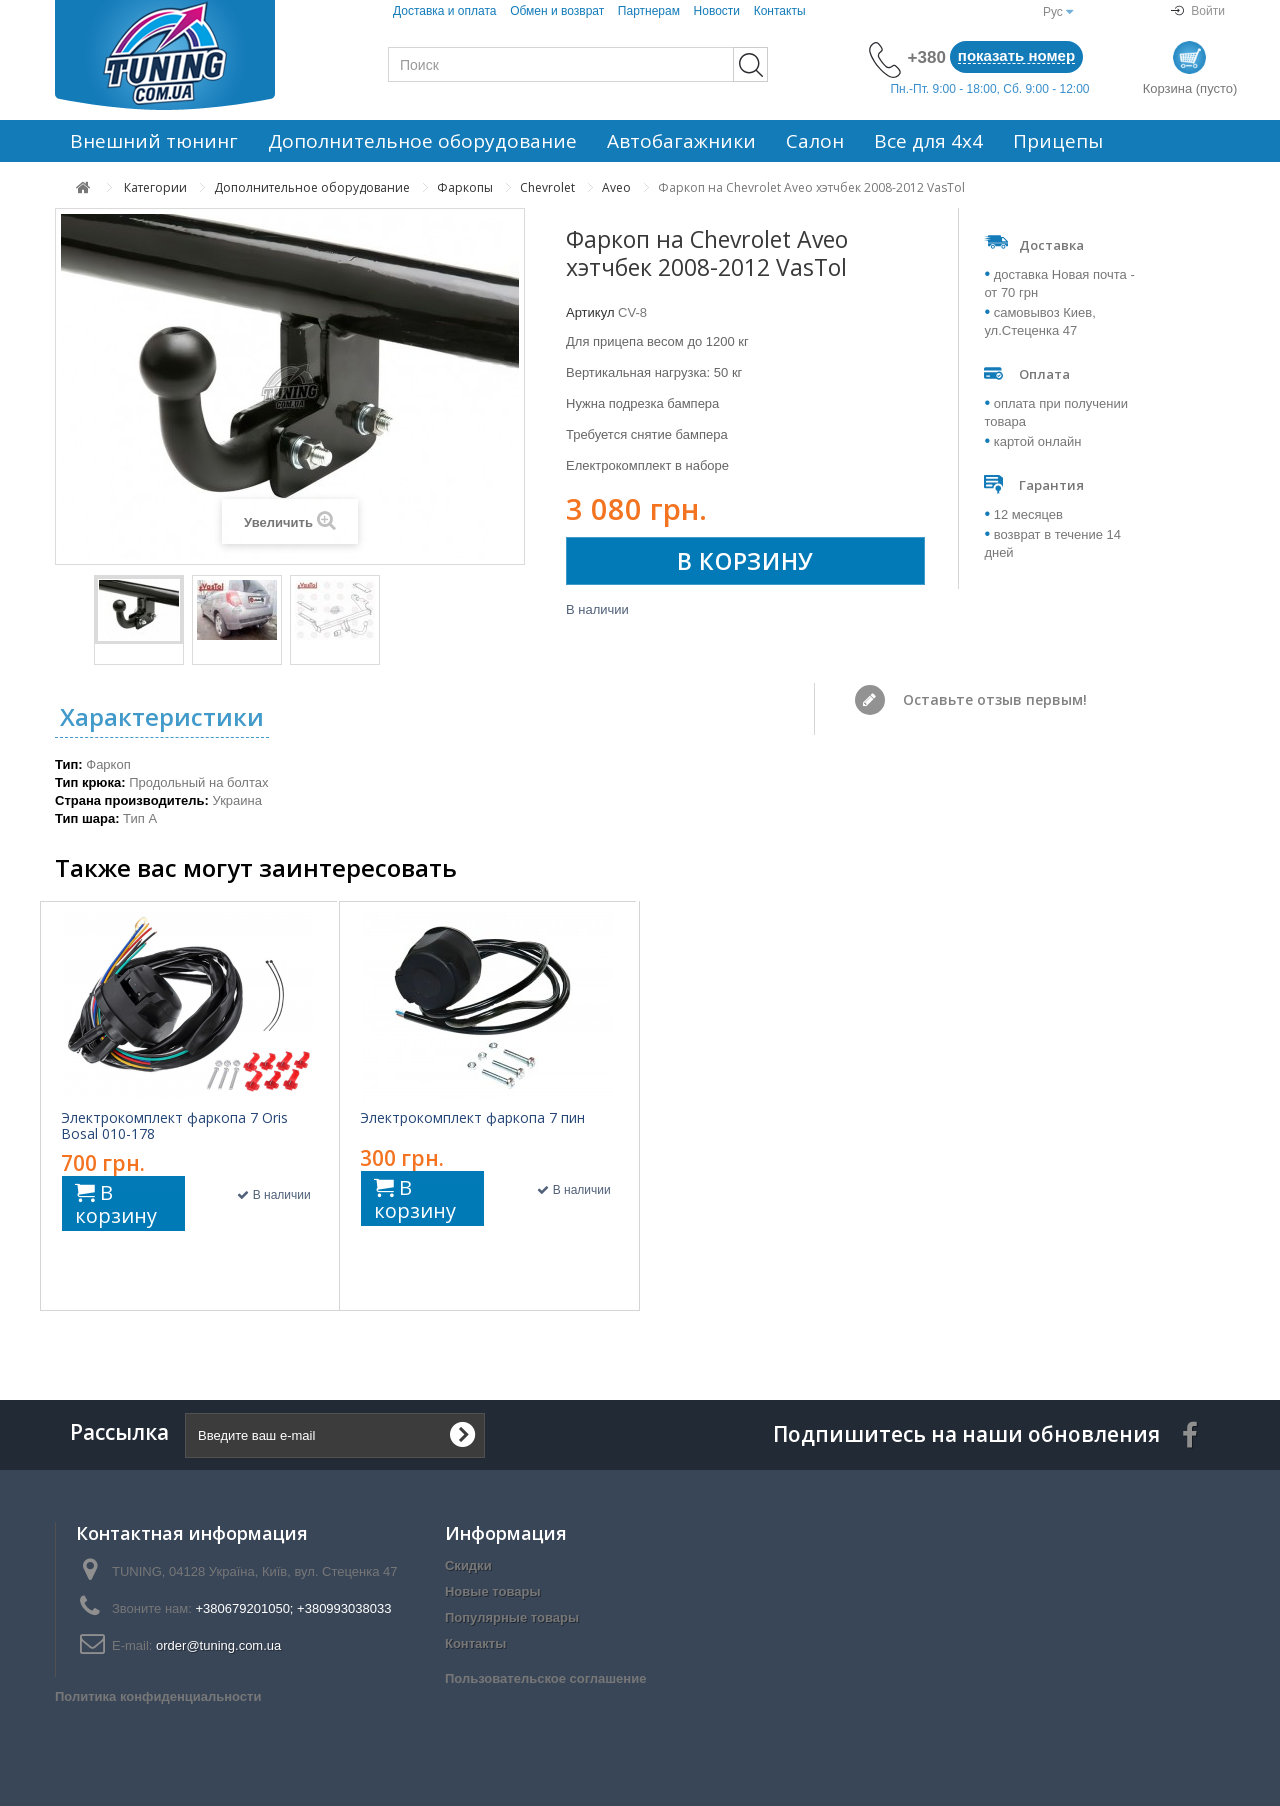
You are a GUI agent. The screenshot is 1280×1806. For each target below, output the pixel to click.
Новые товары (493, 1591)
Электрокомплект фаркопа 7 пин (472, 1118)
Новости (717, 11)
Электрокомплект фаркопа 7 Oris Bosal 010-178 (174, 1126)
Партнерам (649, 11)
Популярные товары (512, 1617)
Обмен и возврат (557, 11)
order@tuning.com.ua (218, 1645)
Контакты (780, 11)
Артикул (590, 312)
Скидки (468, 1565)
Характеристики (162, 716)
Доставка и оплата (445, 11)
